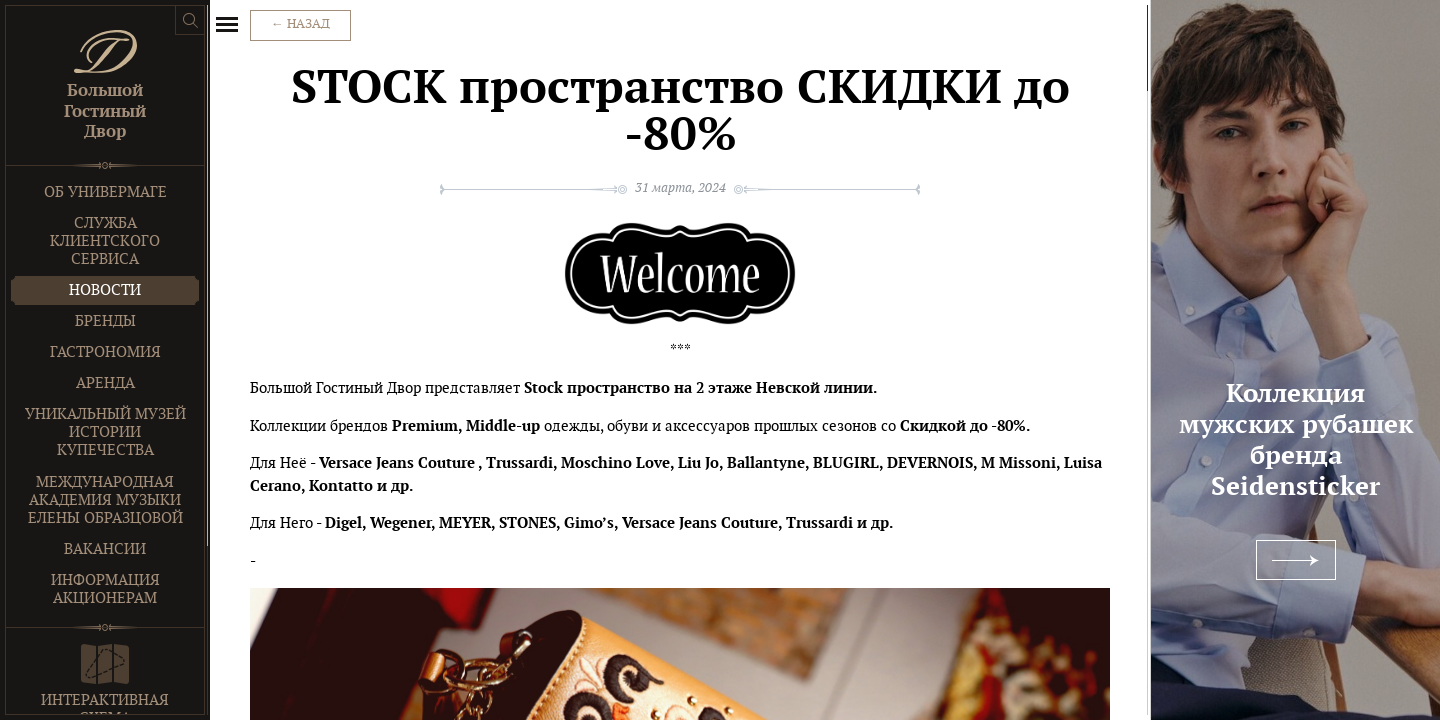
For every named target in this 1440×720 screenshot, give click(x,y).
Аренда (105, 383)
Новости (105, 290)
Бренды (105, 321)
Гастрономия (105, 352)
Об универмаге (105, 192)
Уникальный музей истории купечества (105, 432)
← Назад (300, 24)
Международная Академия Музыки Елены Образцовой (105, 500)
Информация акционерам (105, 589)
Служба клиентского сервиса (105, 241)
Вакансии (105, 549)
